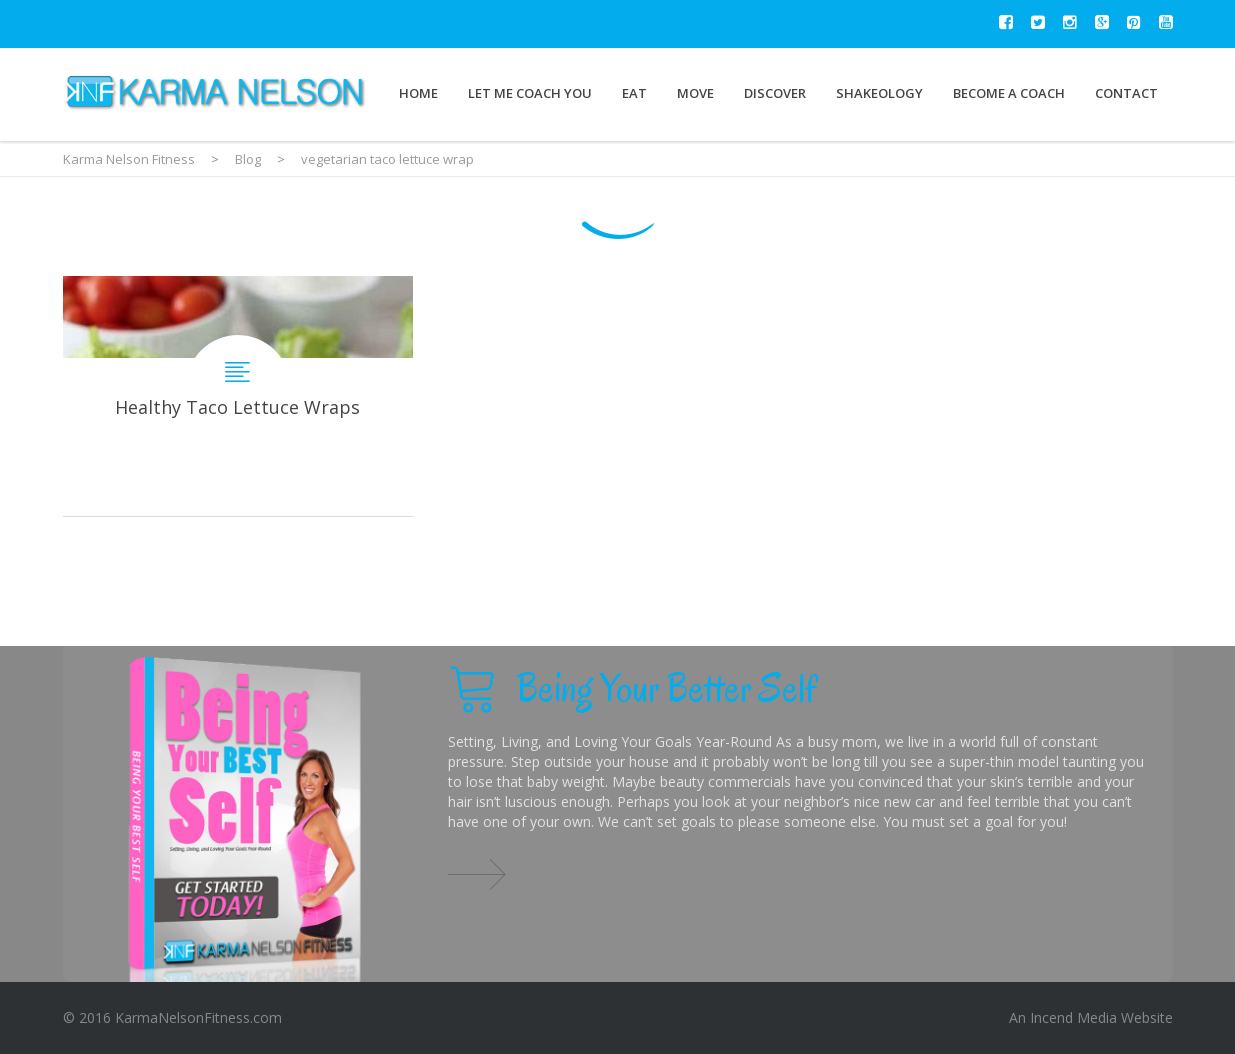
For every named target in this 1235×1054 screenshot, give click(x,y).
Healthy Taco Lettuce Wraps (238, 396)
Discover (775, 93)
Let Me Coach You (530, 93)
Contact (1126, 93)
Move (695, 93)
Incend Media (1073, 1017)
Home (418, 93)
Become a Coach (1009, 93)
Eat (634, 93)
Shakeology (879, 93)
